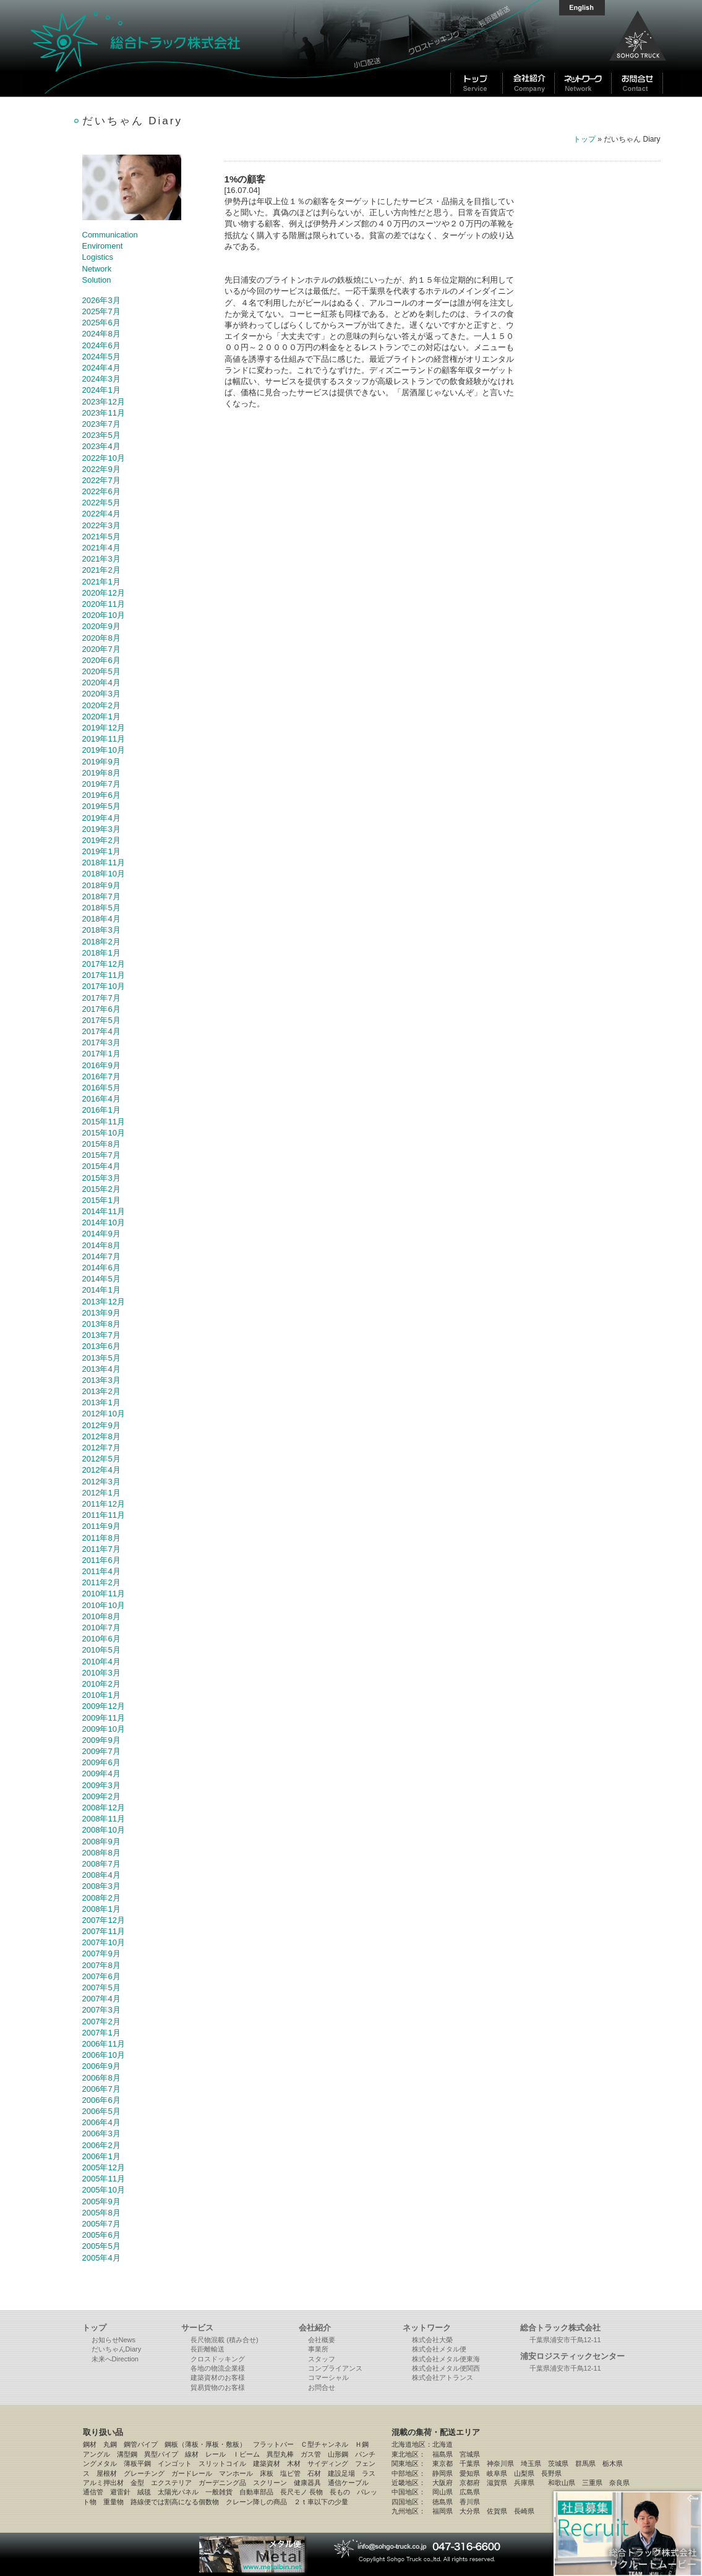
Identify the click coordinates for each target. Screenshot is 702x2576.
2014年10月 (103, 1222)
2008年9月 (101, 1841)
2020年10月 (103, 615)
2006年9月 (101, 2066)
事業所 (318, 2349)
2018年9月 (101, 885)
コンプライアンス (335, 2368)
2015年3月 (101, 1178)
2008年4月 (101, 1875)
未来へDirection (115, 2359)
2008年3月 (101, 1886)
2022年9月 (101, 469)
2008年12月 (103, 1807)
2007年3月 (101, 2009)
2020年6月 (101, 660)
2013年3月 (101, 1380)
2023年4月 (101, 446)
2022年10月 (103, 458)
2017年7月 (101, 998)
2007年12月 (103, 1920)
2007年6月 (101, 1976)
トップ (584, 139)
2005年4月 (101, 2257)
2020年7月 (101, 649)
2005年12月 (103, 2167)
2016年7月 (101, 1076)
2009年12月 (103, 1706)
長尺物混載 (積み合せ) (224, 2339)
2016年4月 (101, 1098)
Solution (96, 280)
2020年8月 (101, 638)
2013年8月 (101, 1324)
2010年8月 (101, 1616)
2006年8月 (101, 2077)
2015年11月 (103, 1121)
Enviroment (102, 245)
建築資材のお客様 (217, 2377)
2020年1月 (101, 716)
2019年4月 (101, 818)
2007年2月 (101, 2021)
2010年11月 (103, 1593)
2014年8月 (101, 1245)
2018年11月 (103, 862)
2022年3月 (101, 525)
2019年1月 (101, 851)
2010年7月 (101, 1627)
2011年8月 (101, 1538)
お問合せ (321, 2387)
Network (97, 268)
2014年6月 (101, 1267)
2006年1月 (101, 2156)
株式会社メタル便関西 (446, 2368)
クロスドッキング (217, 2359)
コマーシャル (328, 2377)
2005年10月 (103, 2189)
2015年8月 (101, 1144)
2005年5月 (101, 2246)
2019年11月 (103, 738)
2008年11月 (103, 1818)
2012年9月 (101, 1425)
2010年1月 (101, 1695)
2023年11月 (103, 412)
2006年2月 (101, 2145)
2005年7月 (101, 2223)
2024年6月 (101, 345)
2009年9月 (101, 1740)
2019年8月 (101, 772)
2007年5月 (101, 1987)
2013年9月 (101, 1312)
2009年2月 (101, 1796)
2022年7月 (101, 480)
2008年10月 (103, 1829)
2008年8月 (101, 1852)
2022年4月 (101, 513)
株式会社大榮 (432, 2339)
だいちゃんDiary (117, 2349)
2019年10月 (103, 750)
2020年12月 (103, 592)
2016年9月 (101, 1065)
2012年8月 (101, 1436)
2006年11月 (103, 2043)
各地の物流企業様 (217, 2368)
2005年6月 (101, 2235)
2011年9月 (101, 1526)
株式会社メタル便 (439, 2349)
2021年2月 (101, 570)
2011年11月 (103, 1515)
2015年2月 (101, 1189)
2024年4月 (101, 367)
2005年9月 (101, 2201)
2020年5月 (101, 671)
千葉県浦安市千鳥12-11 (565, 2339)
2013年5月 (101, 1358)
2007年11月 (103, 1931)
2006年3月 (101, 2133)
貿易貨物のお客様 (217, 2387)
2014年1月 (101, 1289)
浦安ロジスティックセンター (572, 2356)
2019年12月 (103, 727)
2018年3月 (101, 930)
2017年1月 (101, 1053)
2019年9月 (101, 761)
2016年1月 (101, 1110)
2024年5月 (101, 356)
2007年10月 (103, 1942)
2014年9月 (101, 1233)
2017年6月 (101, 1009)
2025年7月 (101, 311)
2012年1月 (101, 1492)
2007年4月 (101, 1998)
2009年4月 (101, 1773)
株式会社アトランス (442, 2377)
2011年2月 (101, 1582)
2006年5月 (101, 2111)
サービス (197, 2327)
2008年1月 (101, 1909)
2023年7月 (101, 424)
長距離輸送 (207, 2349)
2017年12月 (103, 964)
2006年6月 (101, 2100)
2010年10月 (103, 1605)
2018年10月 (103, 873)
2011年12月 (103, 1503)
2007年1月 (101, 2032)
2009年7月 (101, 1751)
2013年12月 (103, 1301)
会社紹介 (315, 2327)
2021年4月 (101, 547)
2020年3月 (101, 693)
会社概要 (321, 2339)
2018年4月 (101, 918)
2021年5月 (101, 536)
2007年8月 (101, 1965)
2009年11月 (103, 1717)
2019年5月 (101, 806)
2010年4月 (101, 1661)
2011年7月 (101, 1549)
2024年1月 (101, 390)
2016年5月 (101, 1087)
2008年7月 (101, 1863)
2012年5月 (101, 1458)
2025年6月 (101, 322)
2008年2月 (101, 1897)
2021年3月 (101, 558)
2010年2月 (101, 1683)
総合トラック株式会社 (184, 48)
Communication (110, 234)
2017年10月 (103, 986)
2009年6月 (101, 1762)
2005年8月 (101, 2212)
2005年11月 (103, 2178)
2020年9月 (101, 626)
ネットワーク (427, 2327)
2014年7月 (101, 1256)
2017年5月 (101, 1020)
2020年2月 (101, 705)
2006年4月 (101, 2122)
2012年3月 (101, 1481)
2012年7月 (101, 1447)
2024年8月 (101, 333)
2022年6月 (101, 491)
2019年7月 (101, 784)
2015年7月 (101, 1155)
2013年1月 (101, 1402)
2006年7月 (101, 2089)
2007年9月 (101, 1953)
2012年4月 (101, 1469)
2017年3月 (101, 1042)
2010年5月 (101, 1649)
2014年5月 (101, 1278)
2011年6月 (101, 1560)
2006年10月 (103, 2055)
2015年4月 (101, 1166)
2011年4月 (101, 1571)
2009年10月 (103, 1729)
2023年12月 (103, 401)
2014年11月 (103, 1211)
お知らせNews (114, 2339)
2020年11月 (103, 604)
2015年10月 (103, 1132)
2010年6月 (101, 1638)
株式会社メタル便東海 (446, 2359)
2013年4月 (101, 1369)
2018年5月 (101, 907)
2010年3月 (101, 1672)
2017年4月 (101, 1031)
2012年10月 (103, 1413)
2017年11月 (103, 975)
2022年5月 (101, 502)
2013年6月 (101, 1346)
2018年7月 (101, 896)
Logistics (98, 257)
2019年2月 (101, 840)
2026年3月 (101, 300)
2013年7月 (101, 1335)
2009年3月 (101, 1785)
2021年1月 (101, 581)
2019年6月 (101, 795)
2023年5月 (101, 435)
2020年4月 (101, 682)
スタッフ (321, 2359)
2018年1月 (101, 952)
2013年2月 (101, 1391)
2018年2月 (101, 941)
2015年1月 (101, 1200)
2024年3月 (101, 378)
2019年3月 (101, 829)
